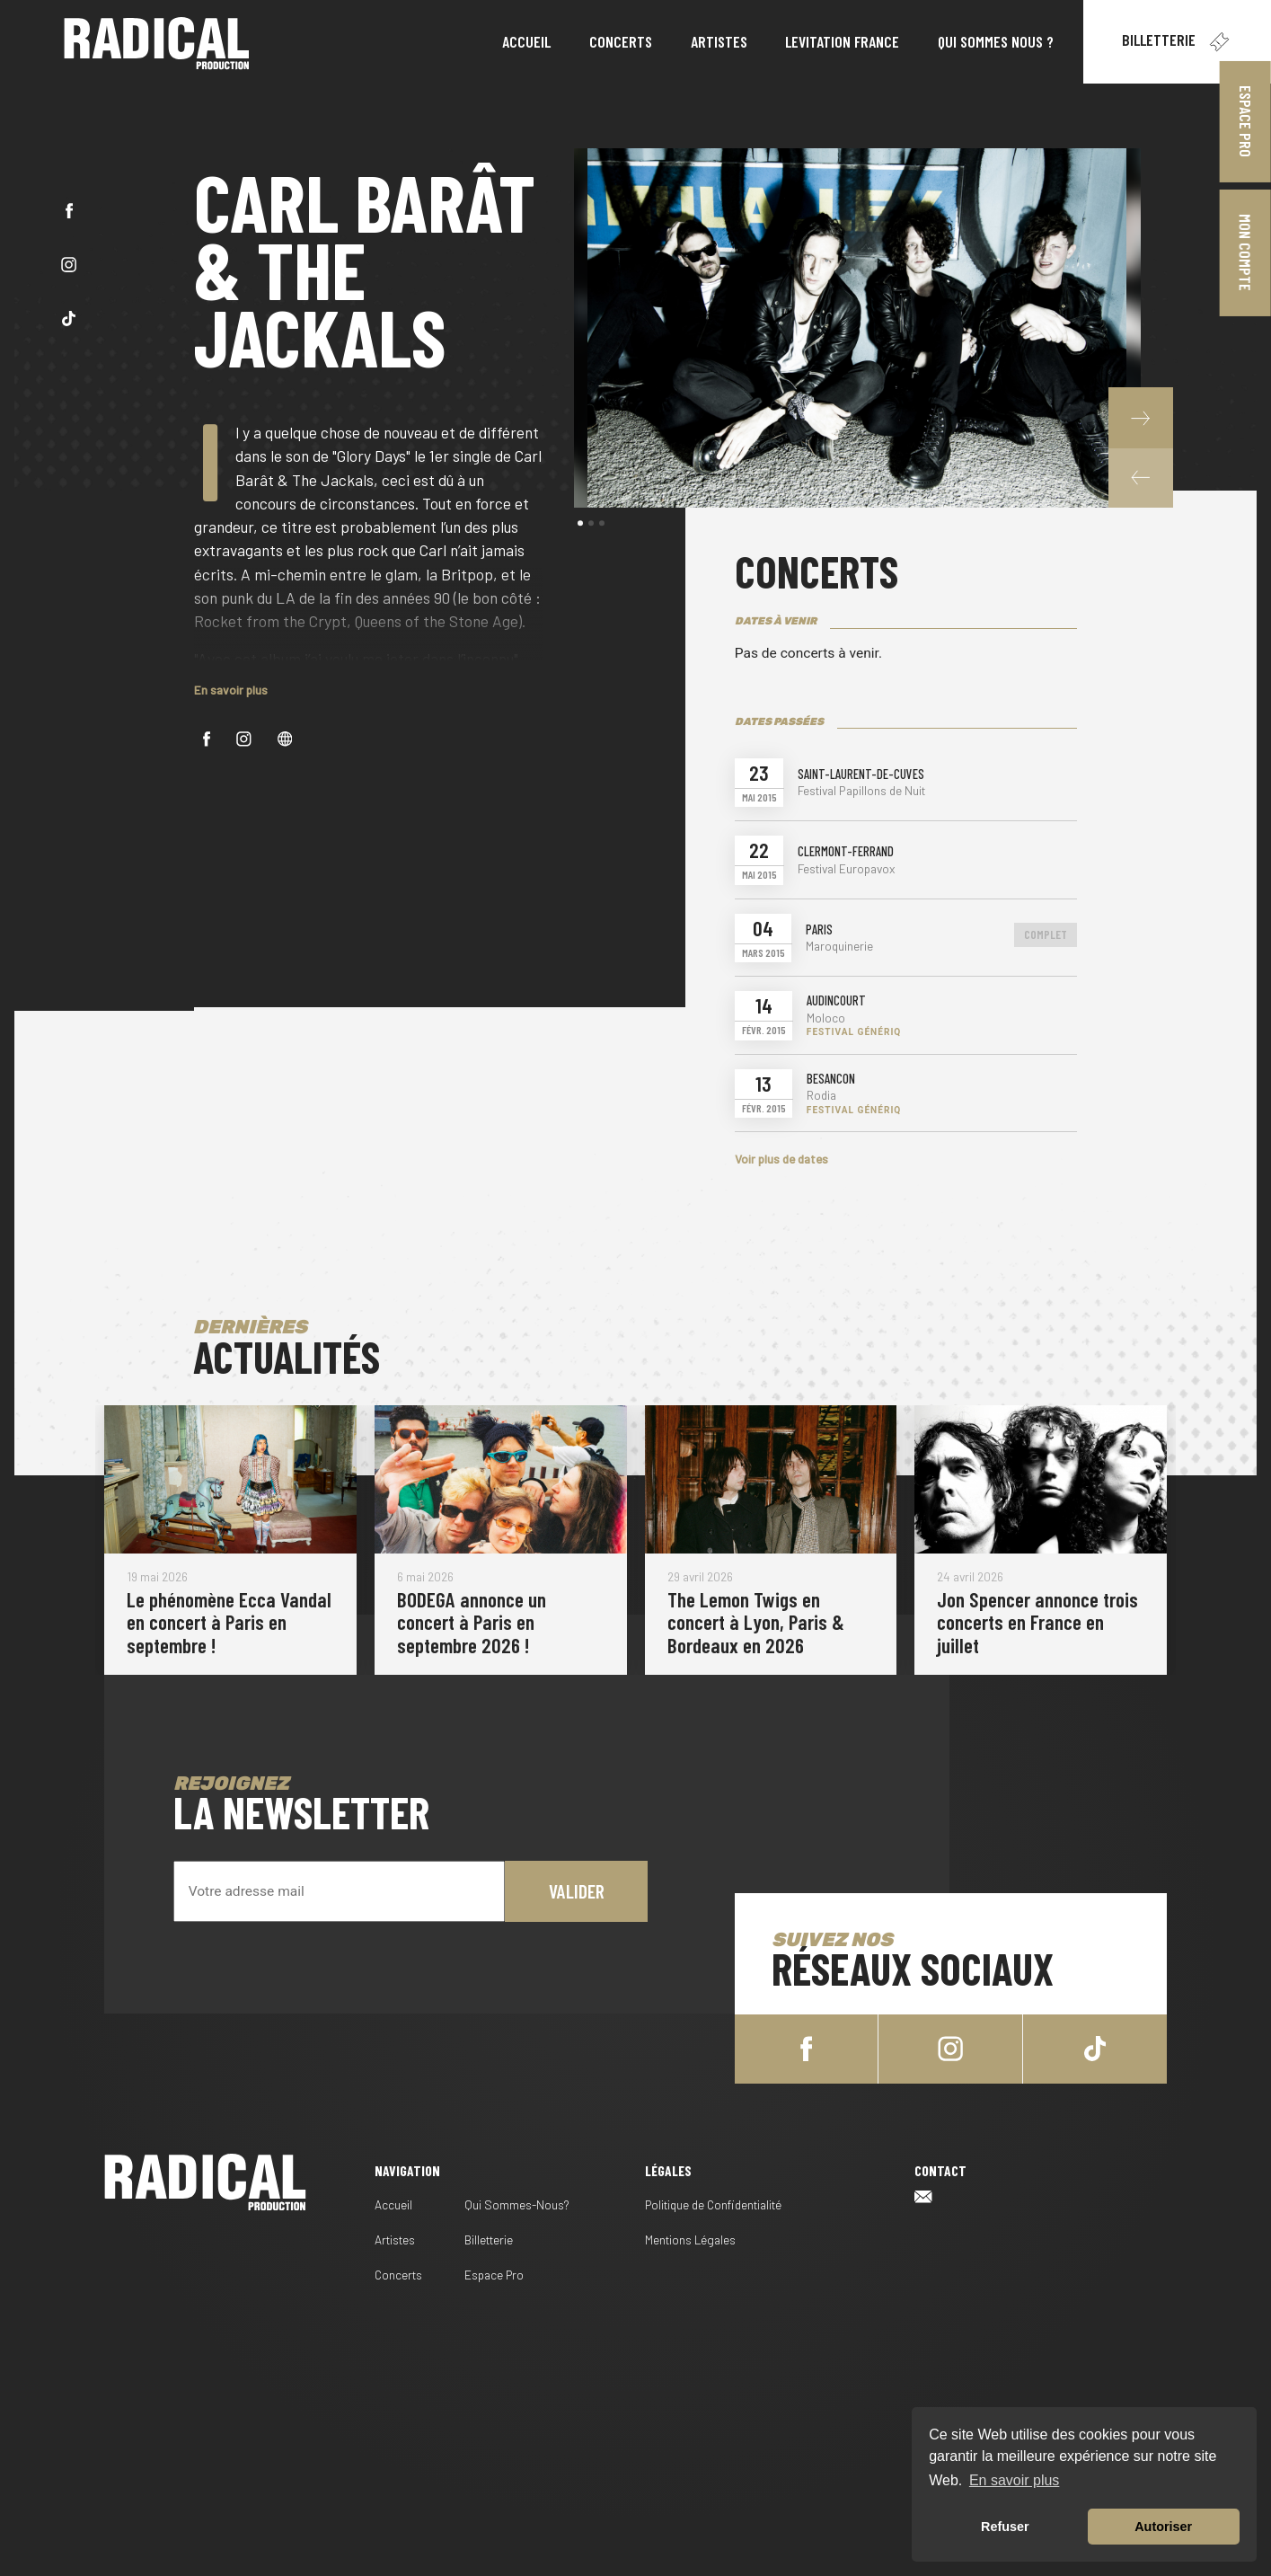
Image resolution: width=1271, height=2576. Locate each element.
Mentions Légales (690, 2239)
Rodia (821, 1095)
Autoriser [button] (1163, 2526)
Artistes (395, 2239)
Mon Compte (1246, 252)
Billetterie (1177, 42)
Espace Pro (1246, 121)
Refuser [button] (1005, 2526)
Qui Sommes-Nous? (516, 2204)
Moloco (826, 1018)
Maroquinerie (839, 946)
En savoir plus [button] (1014, 2480)
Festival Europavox (846, 868)
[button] (1140, 477)
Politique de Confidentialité (713, 2204)
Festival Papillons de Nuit (861, 790)
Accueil (393, 2204)
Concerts (398, 2274)
